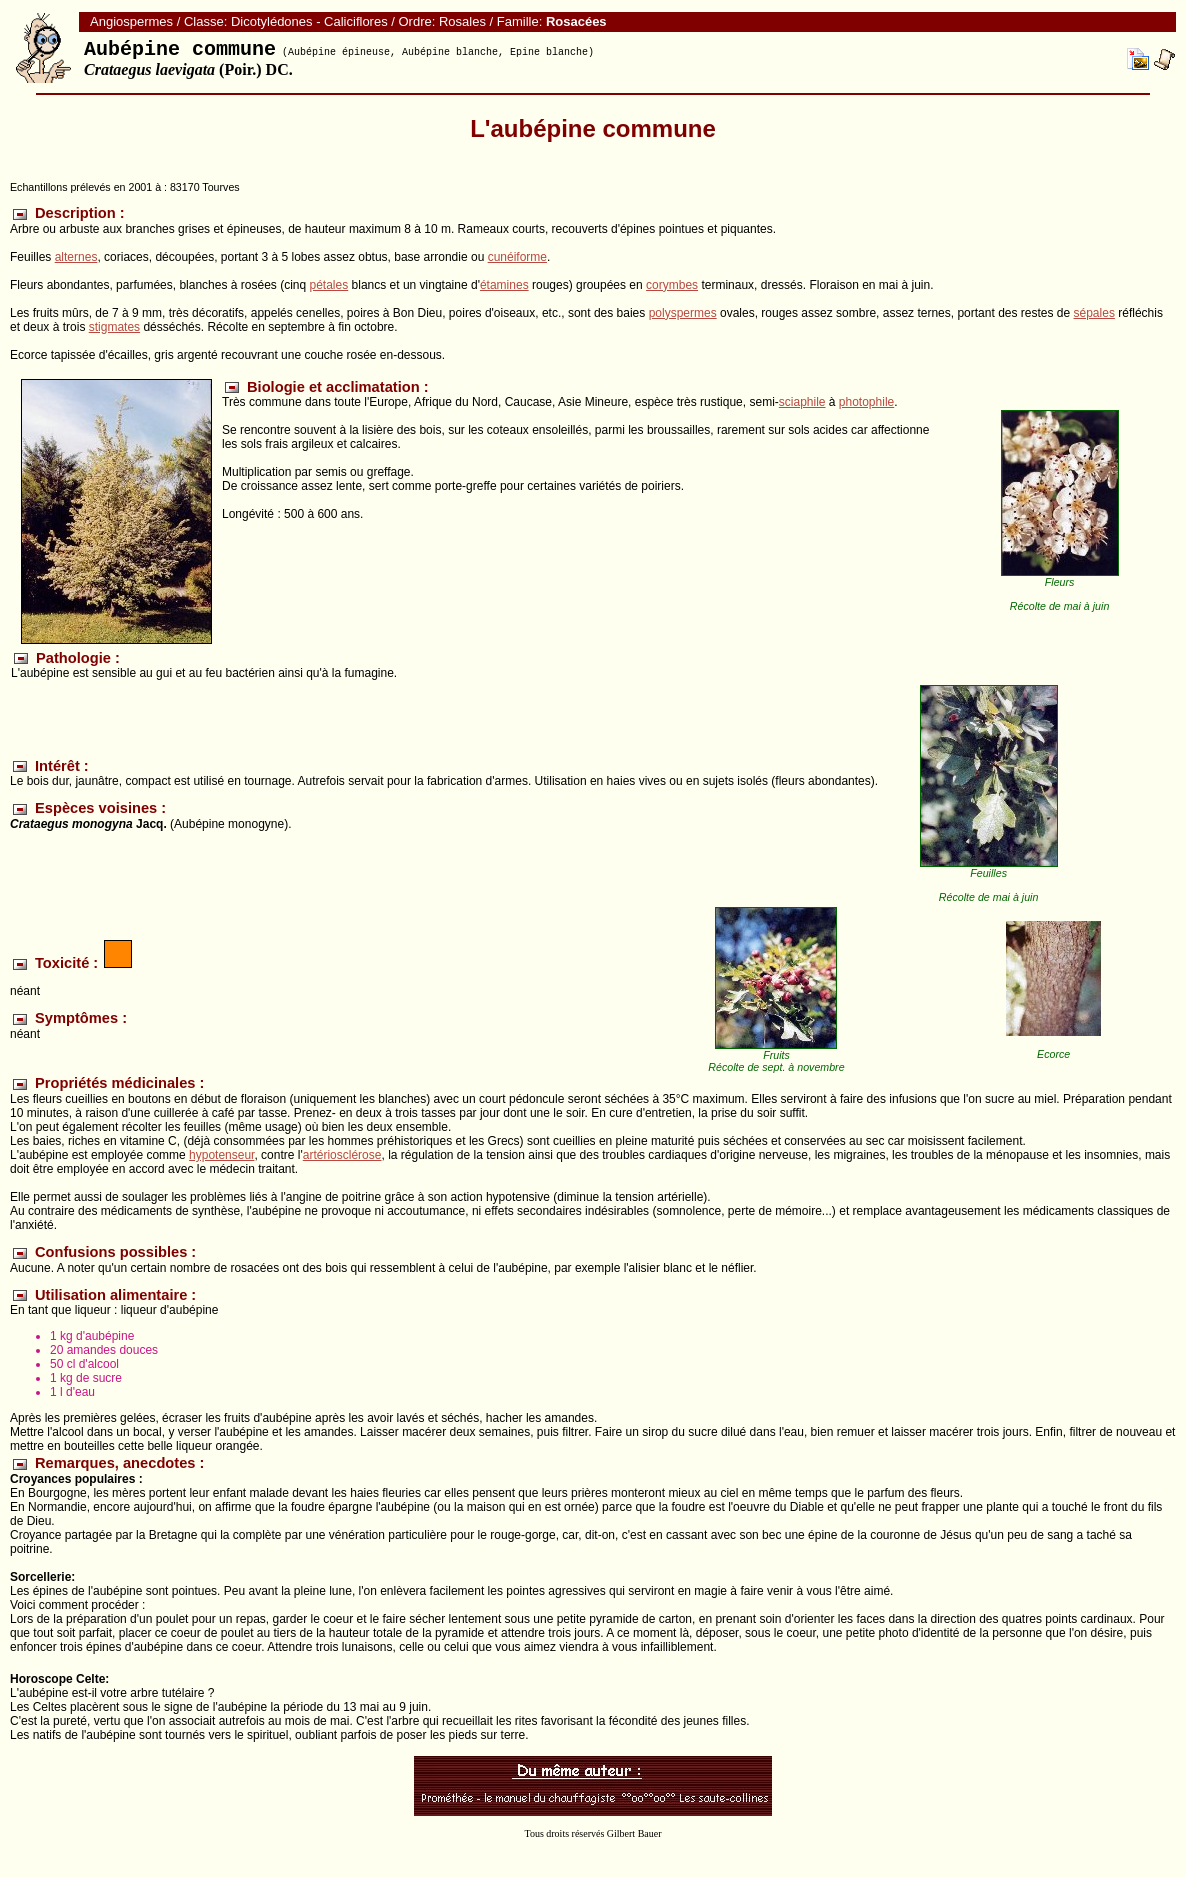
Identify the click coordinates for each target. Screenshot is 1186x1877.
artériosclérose (342, 1155)
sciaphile (802, 402)
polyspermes (683, 313)
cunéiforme (517, 257)
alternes (76, 257)
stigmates (114, 327)
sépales (1094, 313)
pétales (329, 285)
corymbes (672, 285)
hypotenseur (221, 1155)
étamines (504, 285)
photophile (866, 402)
